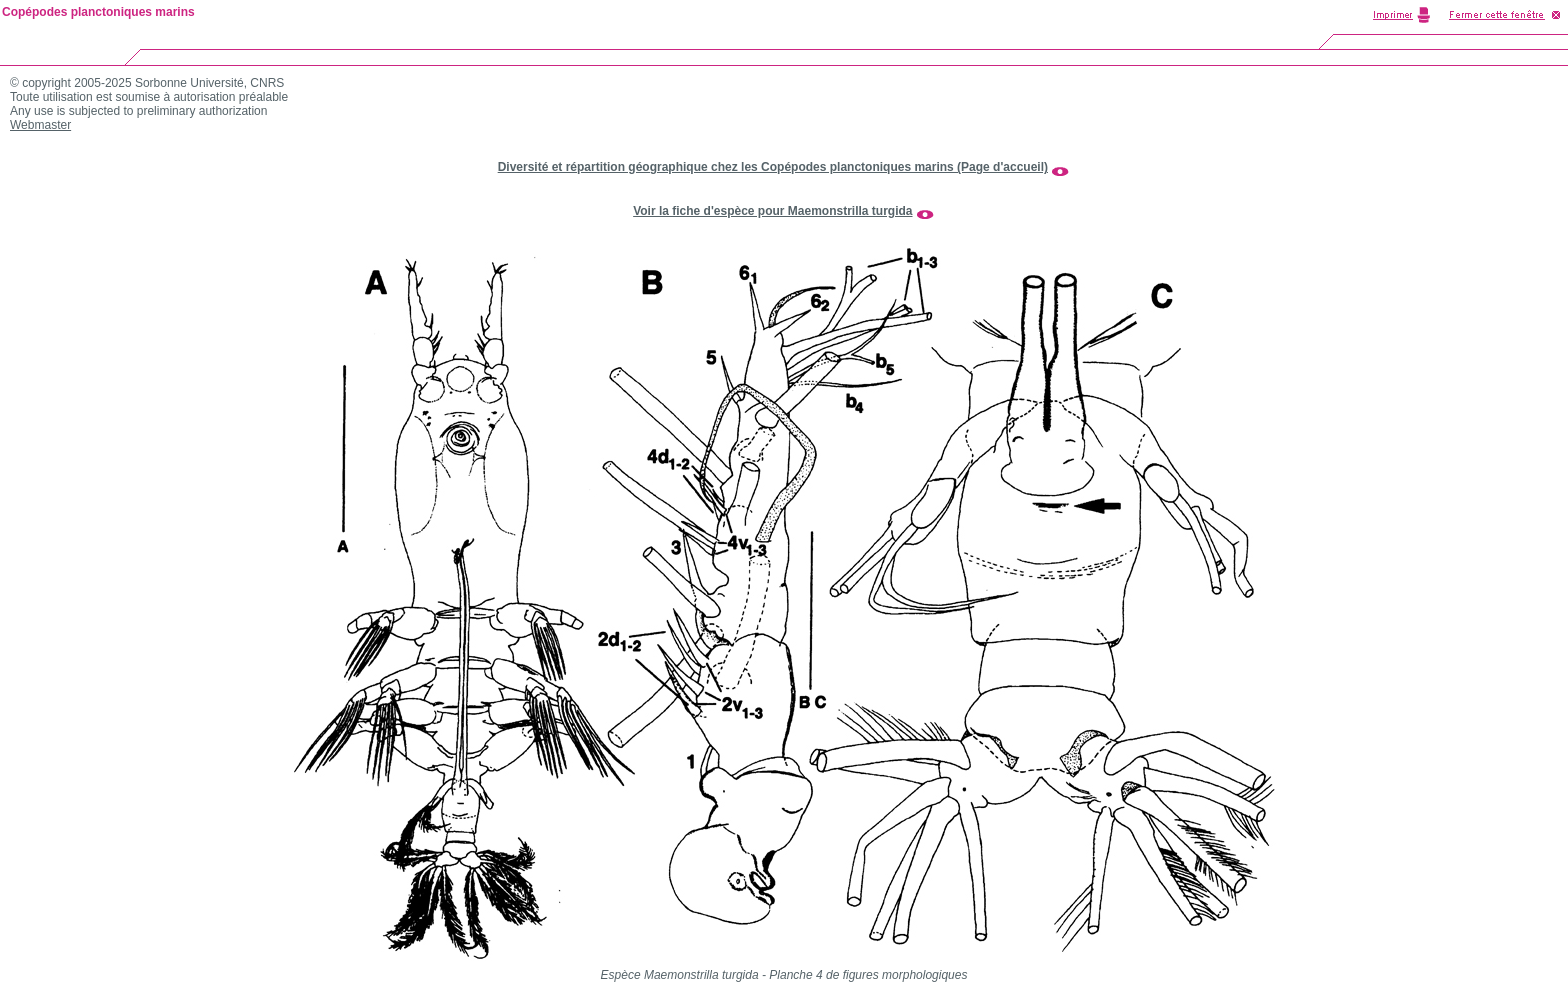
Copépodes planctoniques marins (98, 12)
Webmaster (40, 125)
